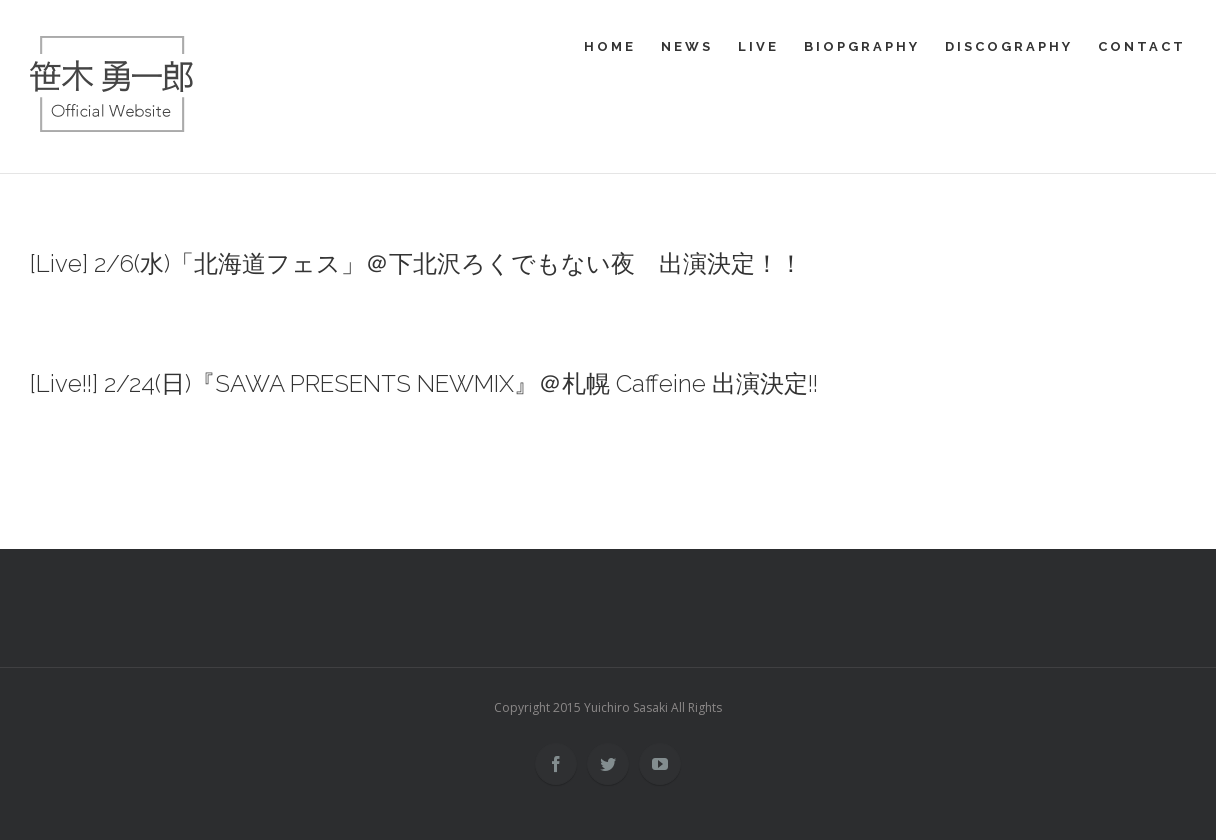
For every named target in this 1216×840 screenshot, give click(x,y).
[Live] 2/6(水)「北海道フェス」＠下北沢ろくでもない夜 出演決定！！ (416, 263)
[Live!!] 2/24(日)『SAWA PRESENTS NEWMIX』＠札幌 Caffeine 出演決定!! (424, 383)
